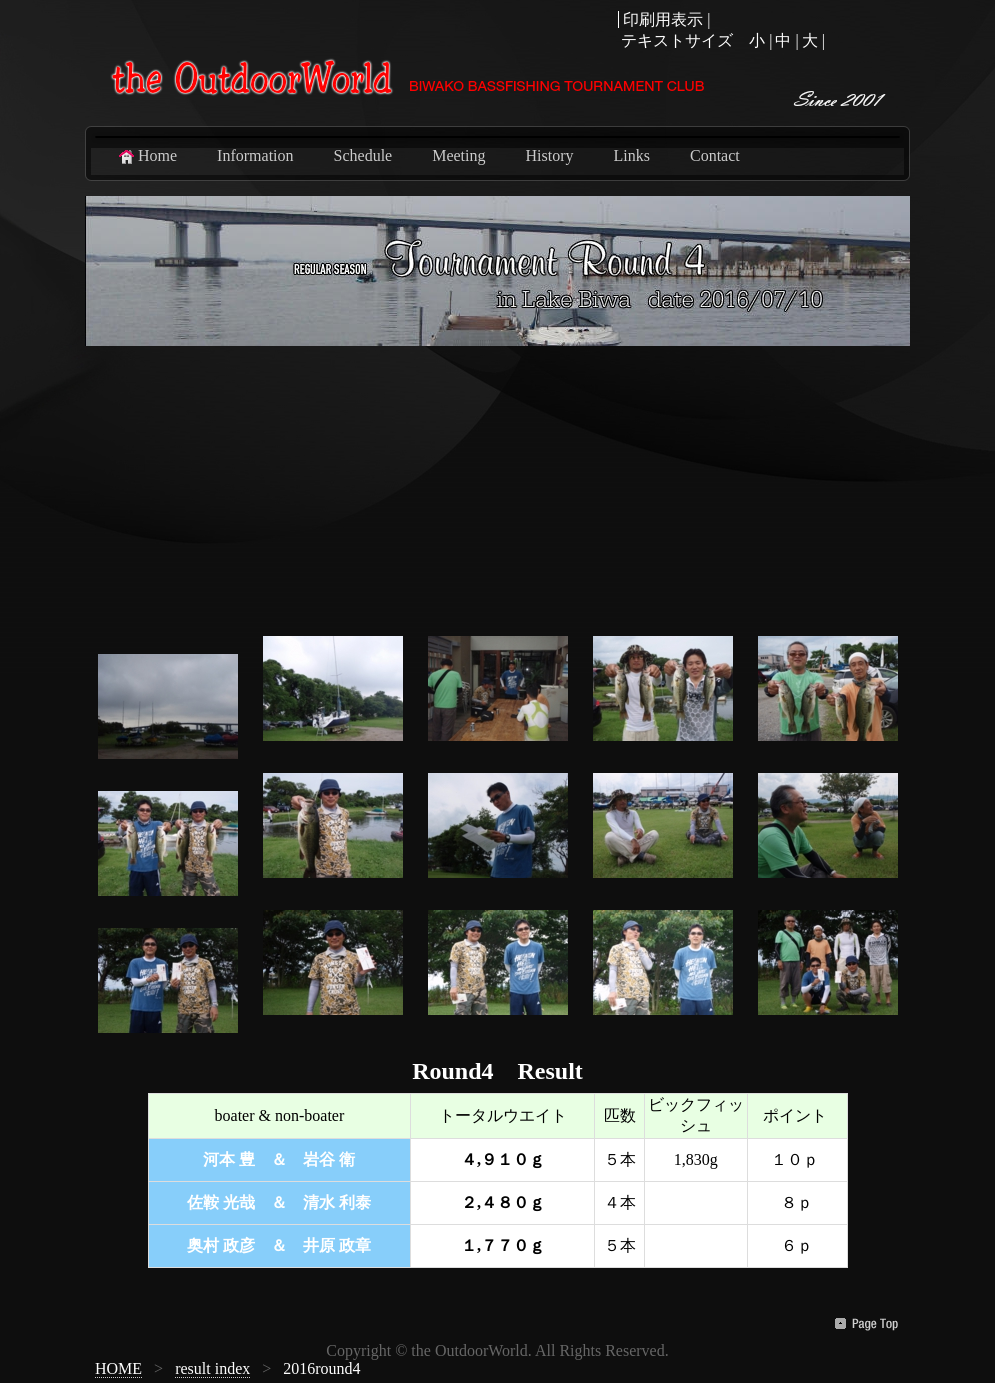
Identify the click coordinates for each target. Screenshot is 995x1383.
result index (212, 1368)
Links (632, 155)
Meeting (458, 155)
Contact (715, 155)
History (550, 155)
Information (255, 155)
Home (146, 156)
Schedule (363, 155)
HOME (118, 1368)
